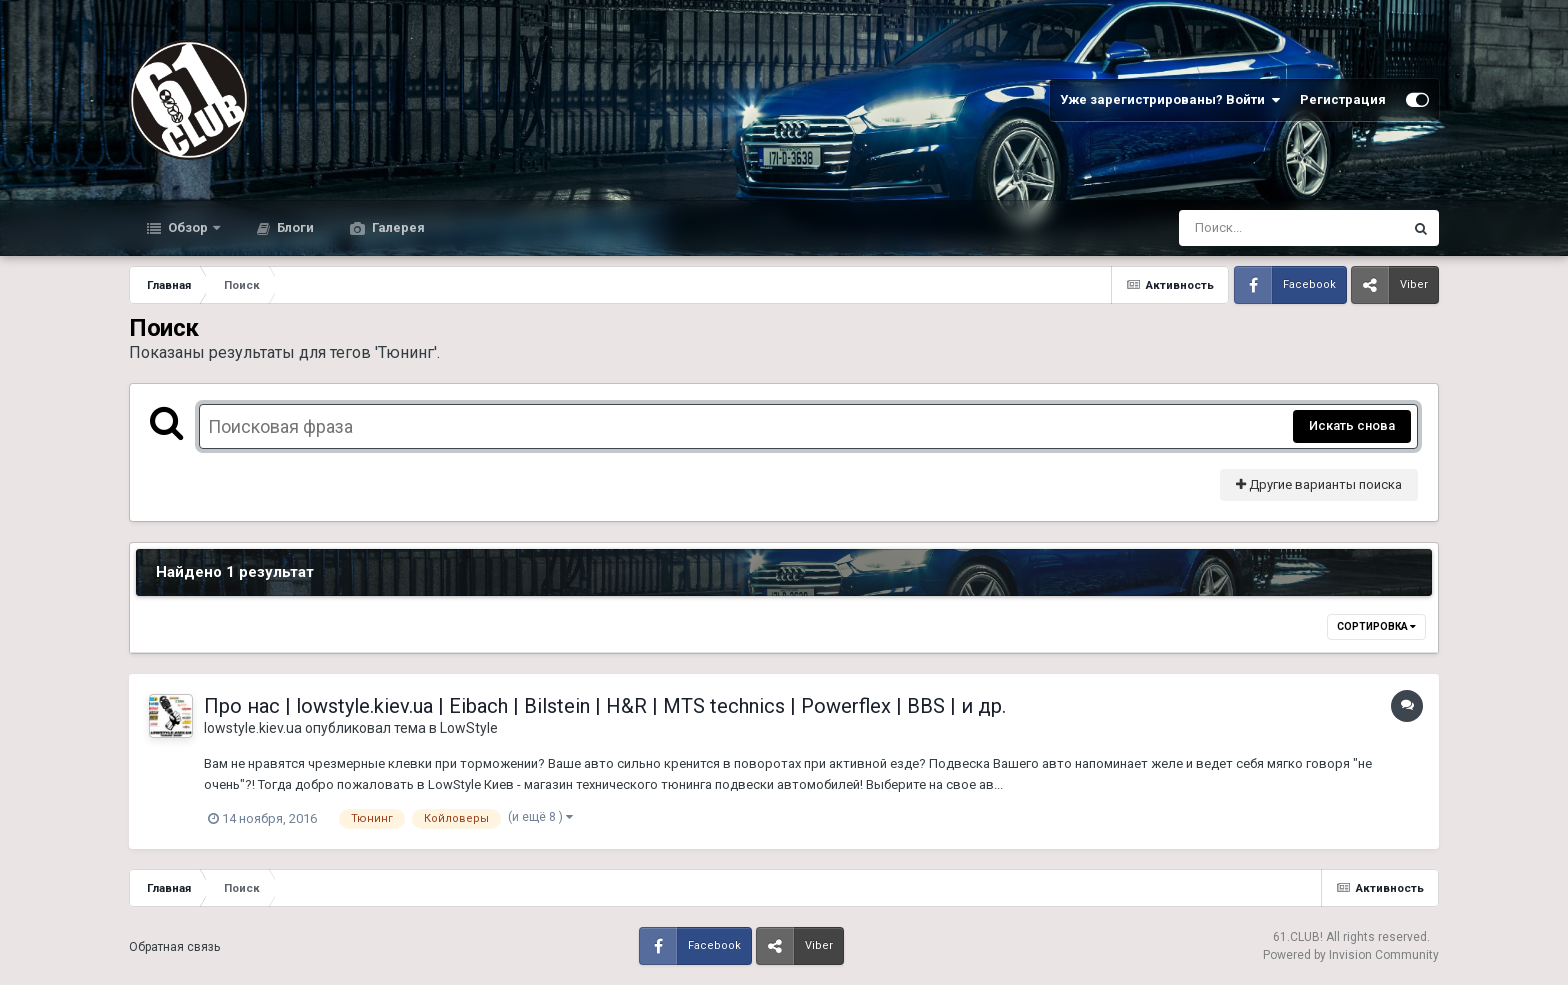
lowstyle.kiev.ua (253, 728)
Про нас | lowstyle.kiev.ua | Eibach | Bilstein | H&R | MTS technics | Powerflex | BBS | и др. (605, 706)
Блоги (294, 227)
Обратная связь (174, 947)
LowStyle (469, 728)
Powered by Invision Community (1351, 955)
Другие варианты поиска (1319, 484)
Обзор (188, 227)
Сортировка (1376, 626)
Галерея (397, 227)
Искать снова (1352, 425)
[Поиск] (1253, 228)
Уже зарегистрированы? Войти (1170, 100)
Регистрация (1343, 99)
